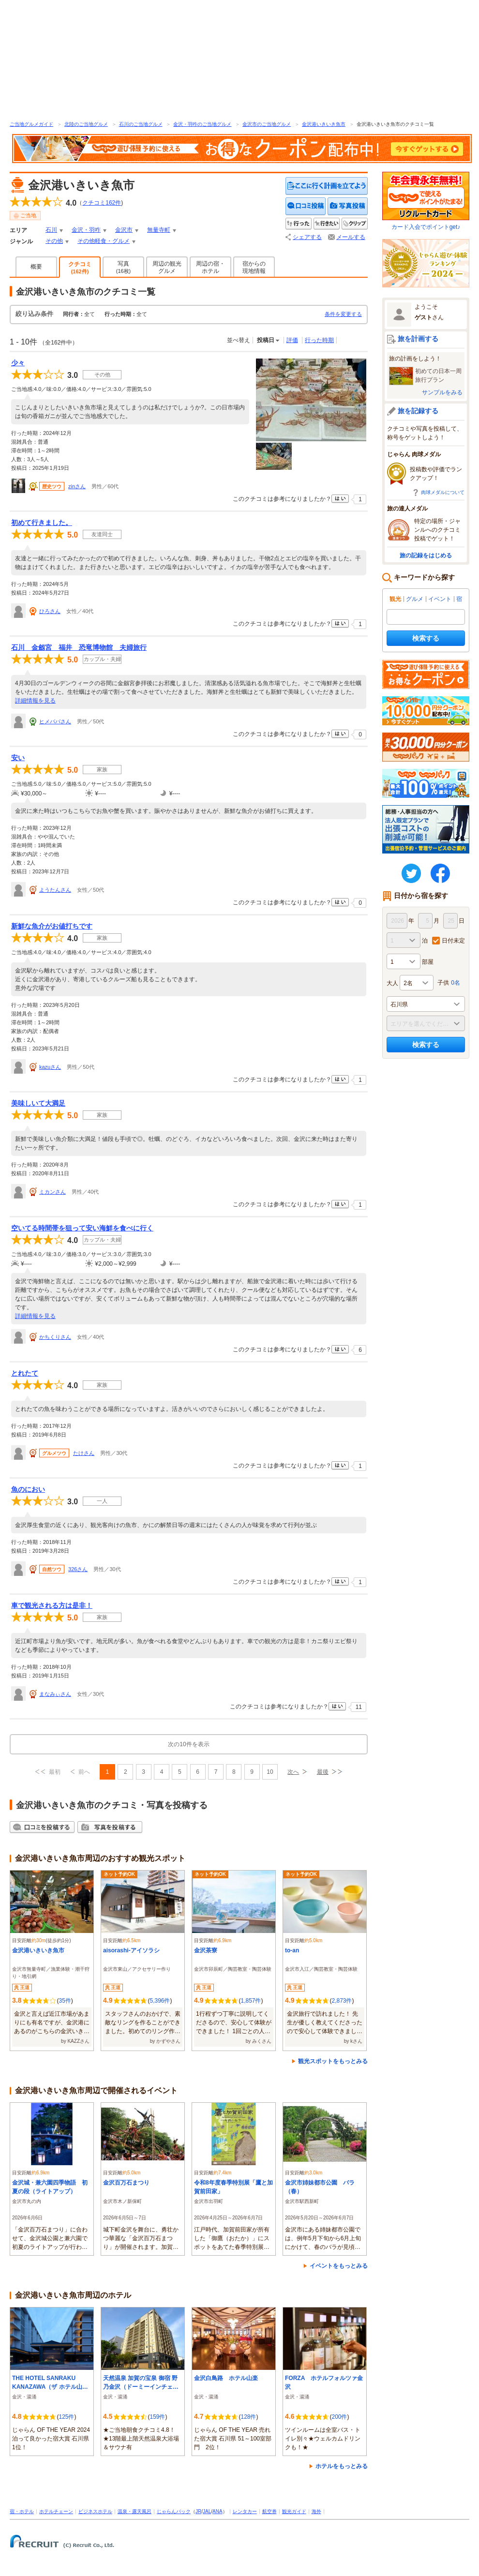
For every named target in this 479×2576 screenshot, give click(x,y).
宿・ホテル (22, 2511)
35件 (65, 2000)
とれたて (24, 1373)
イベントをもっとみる (339, 2265)
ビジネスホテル (95, 2511)
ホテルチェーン (56, 2511)
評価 (292, 340)
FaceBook (440, 873)
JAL (207, 2511)
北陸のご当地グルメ (86, 124)
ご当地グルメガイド (31, 124)
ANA (217, 2511)
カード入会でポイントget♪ (425, 201)
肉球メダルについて (442, 492)
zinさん (77, 486)
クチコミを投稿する (305, 206)
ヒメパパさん (55, 721)
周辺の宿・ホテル (210, 267)
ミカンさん (52, 1192)
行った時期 (319, 340)
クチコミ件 (101, 202)
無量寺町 (158, 229)
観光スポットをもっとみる (333, 2061)
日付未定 (453, 940)
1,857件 (250, 2000)
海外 (316, 2511)
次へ (293, 1771)
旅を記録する (418, 411)
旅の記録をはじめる (426, 555)
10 (270, 1771)
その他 (54, 241)
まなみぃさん (55, 1694)
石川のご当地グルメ (141, 124)
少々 (18, 363)
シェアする (307, 237)
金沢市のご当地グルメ (266, 124)
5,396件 (160, 2000)
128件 (248, 2416)
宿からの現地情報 (254, 267)
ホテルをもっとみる (341, 2466)
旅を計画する (418, 339)
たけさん (83, 1453)
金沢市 (124, 229)
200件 (339, 2416)
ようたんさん (55, 890)
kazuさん (50, 1067)
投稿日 (265, 340)
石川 (51, 229)
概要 (36, 266)
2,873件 (341, 2000)
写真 (123, 267)
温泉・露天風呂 (134, 2511)
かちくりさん (55, 1337)
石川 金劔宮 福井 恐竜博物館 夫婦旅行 (79, 647)
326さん (78, 1569)
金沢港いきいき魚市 (323, 124)
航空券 (269, 2511)
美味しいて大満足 (38, 1103)
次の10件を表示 (188, 1744)
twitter (411, 873)
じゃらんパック (174, 2511)
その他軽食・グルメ (103, 241)
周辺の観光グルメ (166, 267)
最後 (323, 1771)
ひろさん (49, 611)
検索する (425, 638)
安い (18, 758)
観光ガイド (294, 2511)
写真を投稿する (348, 206)
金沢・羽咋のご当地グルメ (202, 124)
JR (198, 2511)
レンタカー (245, 2511)
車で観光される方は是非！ (51, 1605)
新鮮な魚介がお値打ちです (51, 926)
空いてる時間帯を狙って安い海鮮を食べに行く (82, 1228)
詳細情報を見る (35, 700)
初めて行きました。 (41, 522)
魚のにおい (28, 1489)
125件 (66, 2416)
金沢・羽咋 (86, 229)
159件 (157, 2416)
